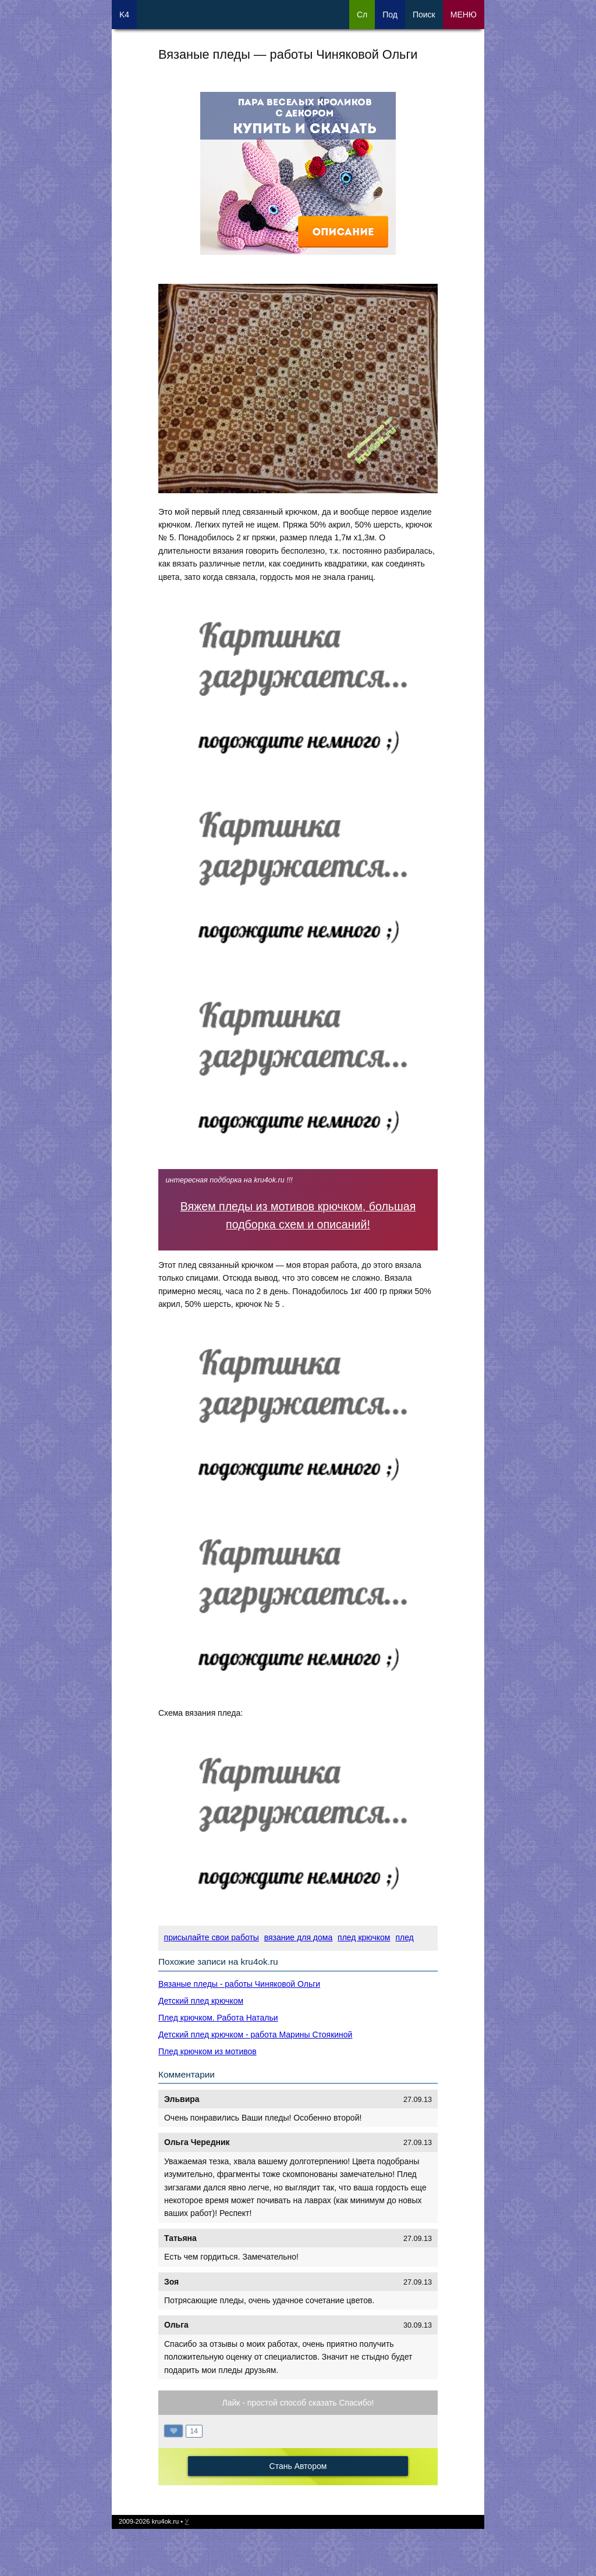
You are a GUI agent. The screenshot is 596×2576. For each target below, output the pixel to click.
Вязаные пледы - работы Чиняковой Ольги (239, 1984)
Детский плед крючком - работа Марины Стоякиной (255, 2034)
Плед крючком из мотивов (207, 2051)
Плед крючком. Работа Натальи (218, 2017)
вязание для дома (298, 1937)
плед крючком (364, 1937)
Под (390, 14)
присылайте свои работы (211, 1937)
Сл (362, 14)
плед (404, 1937)
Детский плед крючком (200, 2000)
